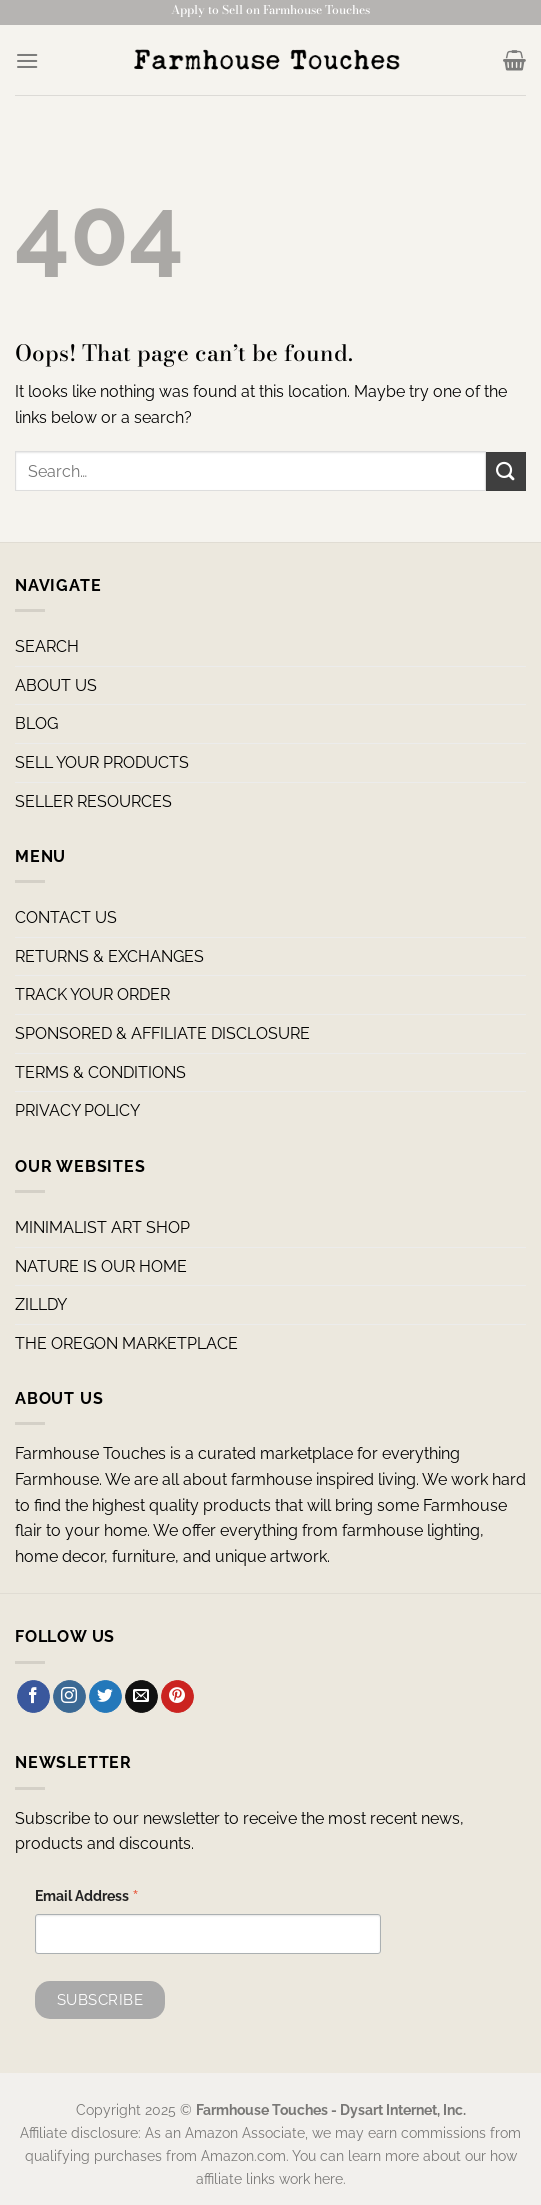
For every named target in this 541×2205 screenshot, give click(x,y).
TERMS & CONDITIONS (100, 1072)
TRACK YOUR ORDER (92, 994)
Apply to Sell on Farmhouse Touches (270, 9)
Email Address (87, 1898)
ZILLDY (41, 1304)
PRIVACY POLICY (77, 1110)
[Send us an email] (141, 1697)
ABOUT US (56, 685)
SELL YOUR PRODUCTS (102, 762)
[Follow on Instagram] (69, 1697)
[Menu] (27, 60)
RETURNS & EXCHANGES (109, 956)
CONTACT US (66, 917)
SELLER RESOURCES (93, 801)
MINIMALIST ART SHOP (102, 1227)
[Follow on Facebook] (33, 1697)
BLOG (36, 723)
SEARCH (47, 646)
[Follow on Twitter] (105, 1697)
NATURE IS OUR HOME (101, 1266)
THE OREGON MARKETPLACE (126, 1343)
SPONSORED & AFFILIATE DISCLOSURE (162, 1033)
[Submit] (506, 471)
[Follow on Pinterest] (177, 1697)
